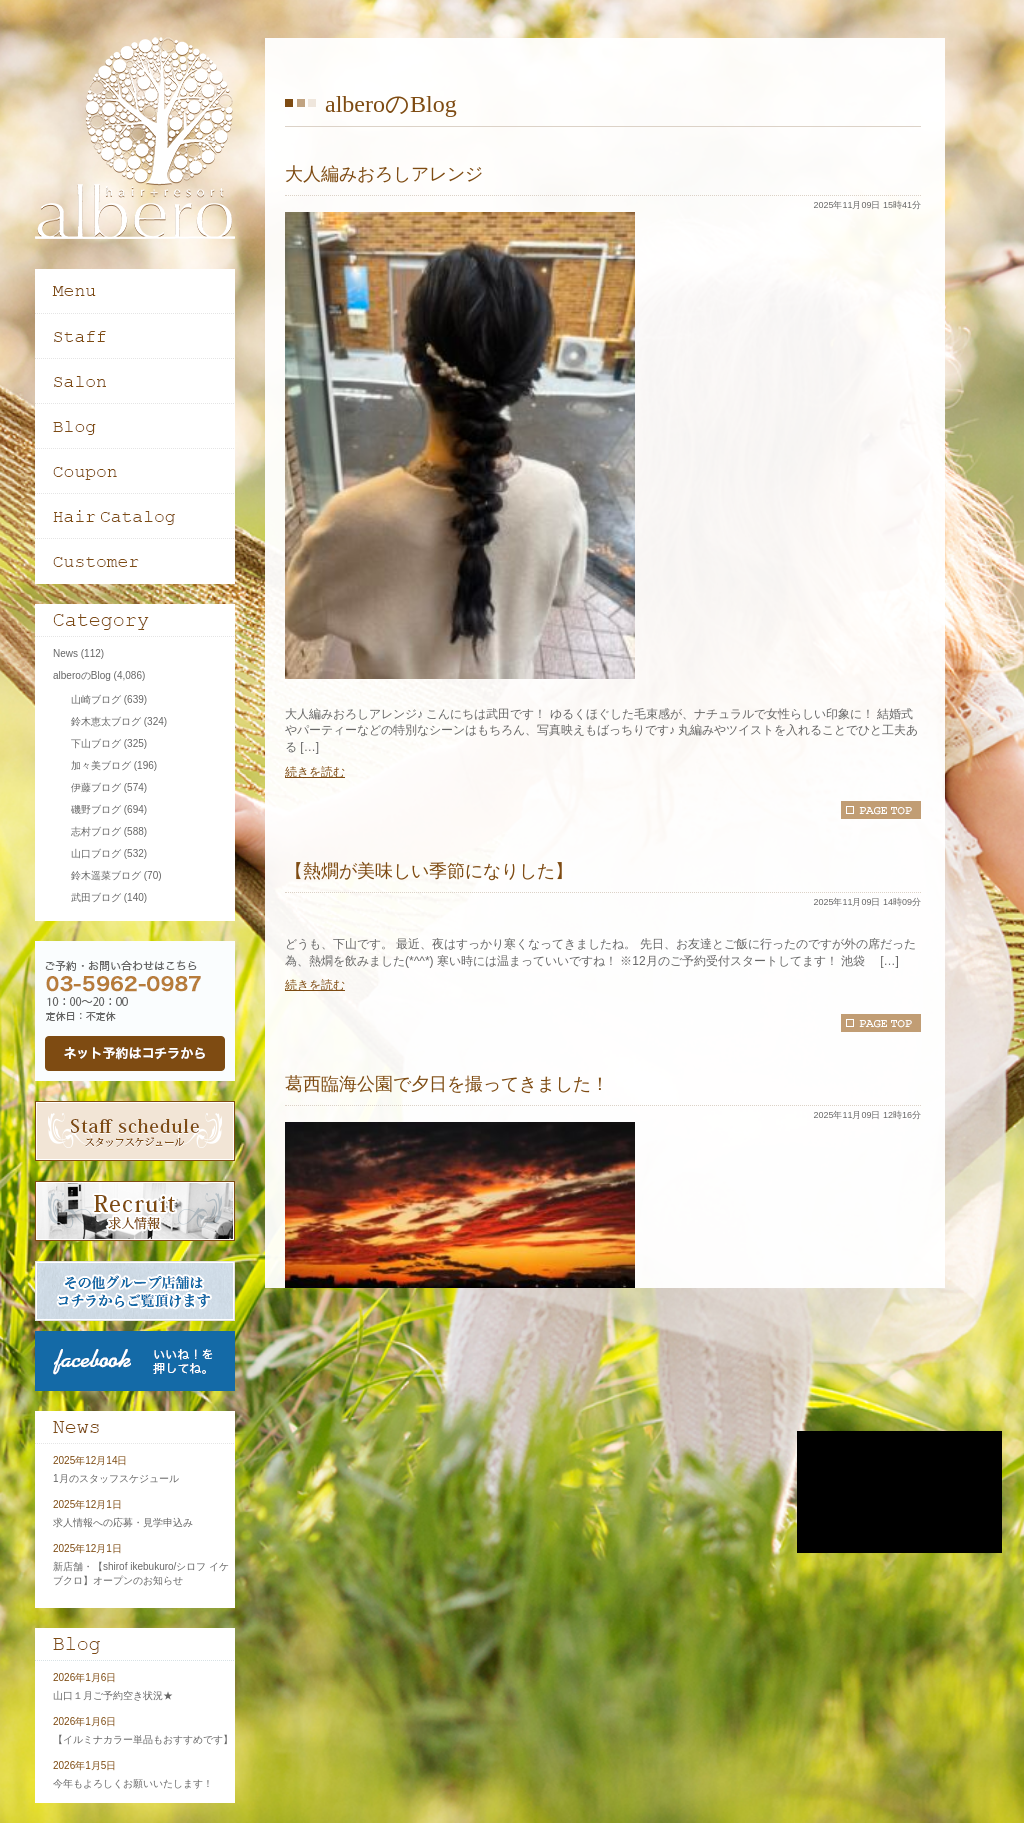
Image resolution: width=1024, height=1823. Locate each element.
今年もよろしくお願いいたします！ (133, 1783)
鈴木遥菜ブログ (106, 875)
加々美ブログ (101, 765)
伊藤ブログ (96, 787)
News (65, 653)
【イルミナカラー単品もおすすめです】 (143, 1739)
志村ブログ (96, 831)
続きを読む (315, 772)
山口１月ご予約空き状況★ (113, 1695)
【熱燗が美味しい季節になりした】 (429, 871)
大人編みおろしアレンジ (384, 174)
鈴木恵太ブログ (106, 721)
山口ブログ (96, 853)
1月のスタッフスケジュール (116, 1478)
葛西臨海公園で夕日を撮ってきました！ (447, 1084)
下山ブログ (96, 743)
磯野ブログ (96, 809)
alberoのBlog (82, 675)
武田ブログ (96, 897)
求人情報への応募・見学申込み (123, 1522)
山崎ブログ (96, 699)
